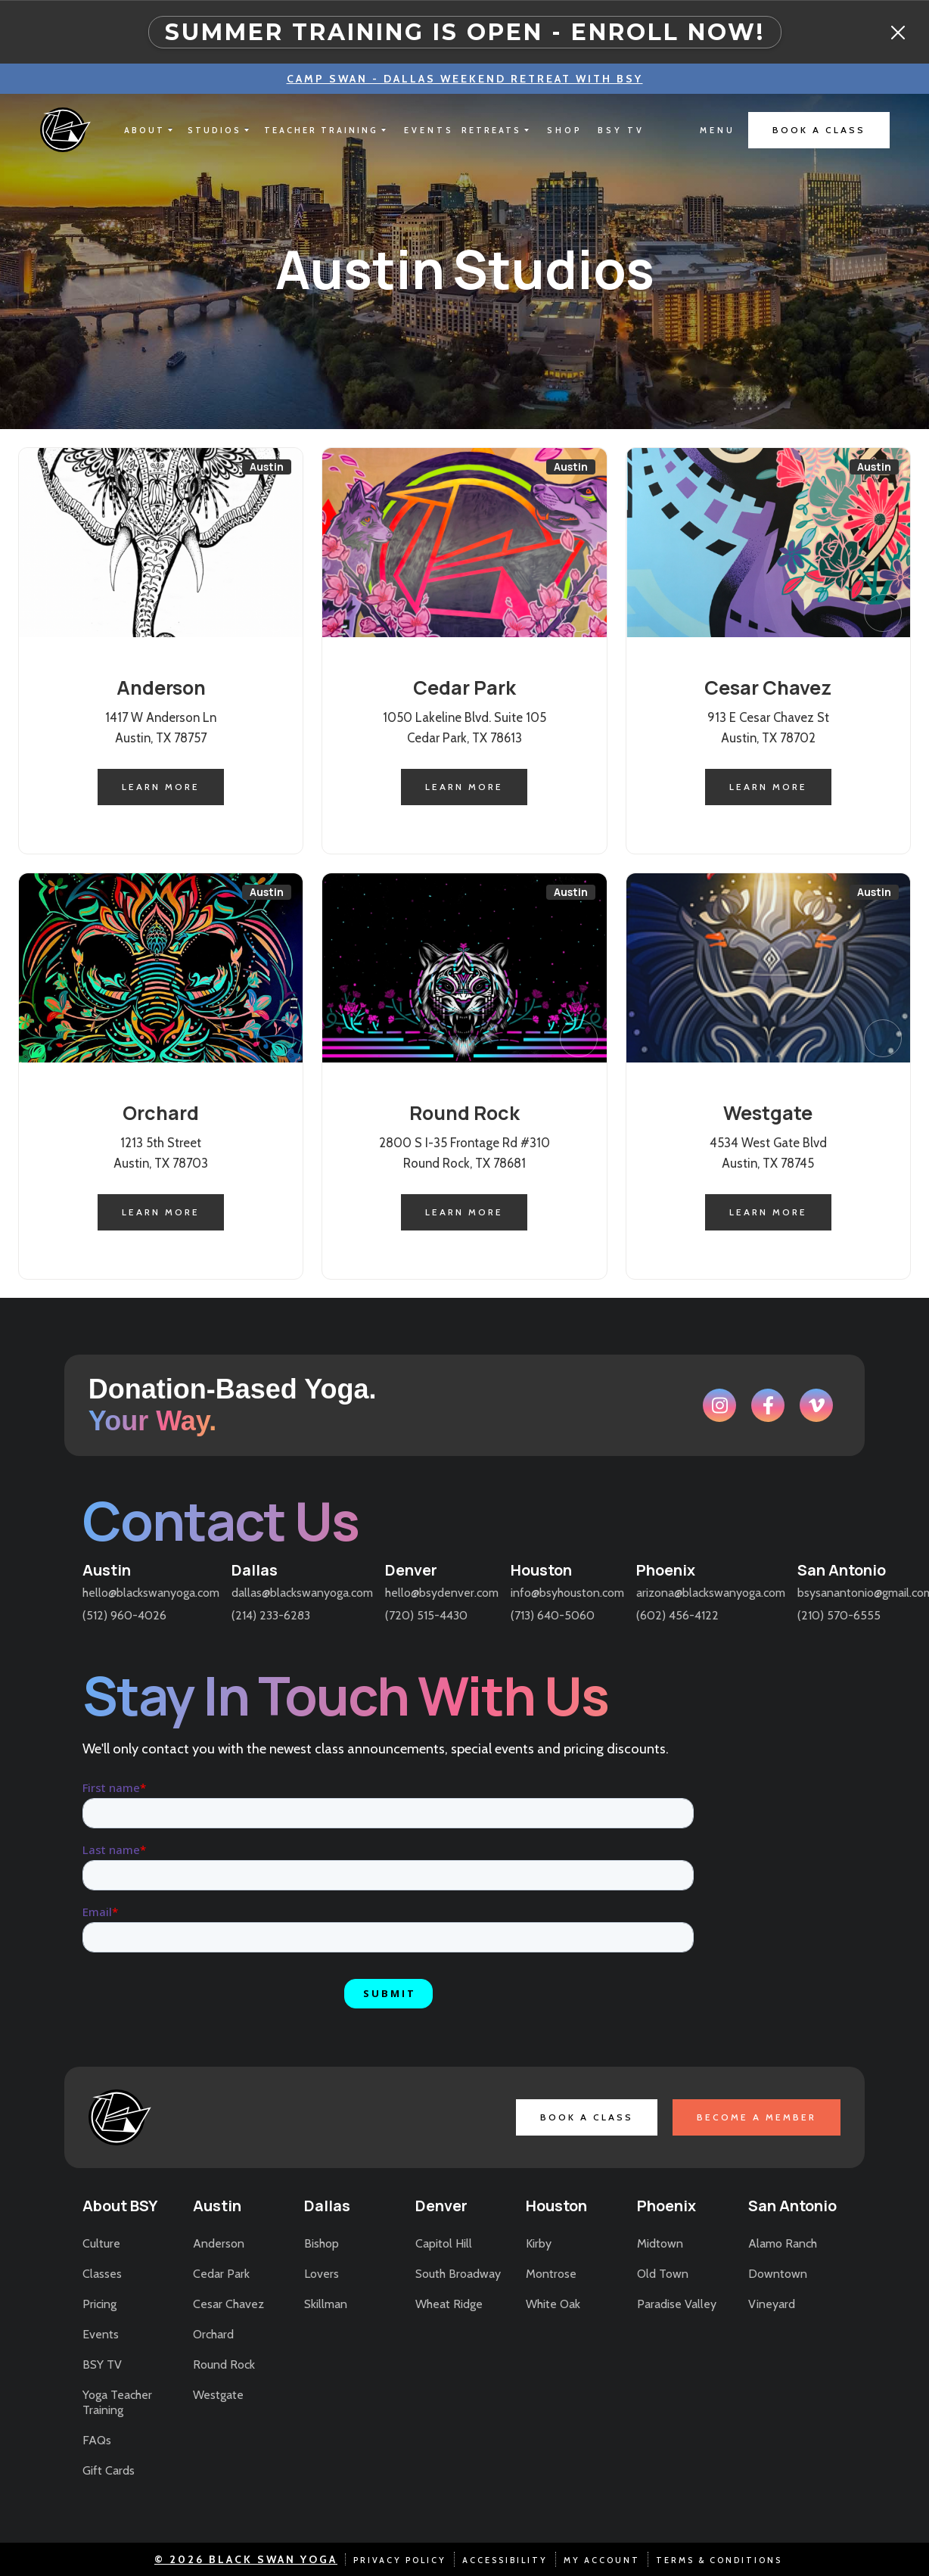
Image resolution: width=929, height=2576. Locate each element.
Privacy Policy (399, 2560)
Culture (101, 2243)
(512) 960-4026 (124, 1615)
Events (100, 2334)
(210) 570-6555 (839, 1615)
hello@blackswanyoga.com (150, 1592)
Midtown (660, 2243)
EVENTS (429, 130)
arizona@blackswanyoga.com (710, 1592)
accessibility (505, 2560)
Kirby (538, 2243)
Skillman (325, 2304)
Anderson (218, 2243)
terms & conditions (719, 2560)
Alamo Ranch (782, 2243)
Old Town (662, 2273)
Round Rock (224, 2364)
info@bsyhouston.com (567, 1592)
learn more (161, 786)
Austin (106, 1570)
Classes (102, 2273)
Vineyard (771, 2304)
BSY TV (102, 2364)
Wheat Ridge (449, 2304)
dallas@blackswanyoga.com (302, 1592)
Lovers (321, 2273)
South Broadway (458, 2273)
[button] (148, 130)
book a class (818, 129)
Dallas (254, 1570)
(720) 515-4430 (426, 1615)
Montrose (551, 2273)
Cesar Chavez (228, 2304)
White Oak (553, 2304)
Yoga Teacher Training (117, 2402)
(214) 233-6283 (270, 1615)
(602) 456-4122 (677, 1615)
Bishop (321, 2243)
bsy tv (621, 130)
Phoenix (665, 1570)
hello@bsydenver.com (442, 1592)
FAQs (96, 2440)
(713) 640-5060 (553, 1615)
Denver (411, 1570)
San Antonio (841, 1570)
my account (602, 2560)
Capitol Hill (443, 2243)
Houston (541, 1570)
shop (565, 130)
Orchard (213, 2334)
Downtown (777, 2273)
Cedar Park (221, 2273)
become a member (756, 2117)
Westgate (218, 2395)
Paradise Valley (676, 2304)
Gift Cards (108, 2470)
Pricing (99, 2304)
